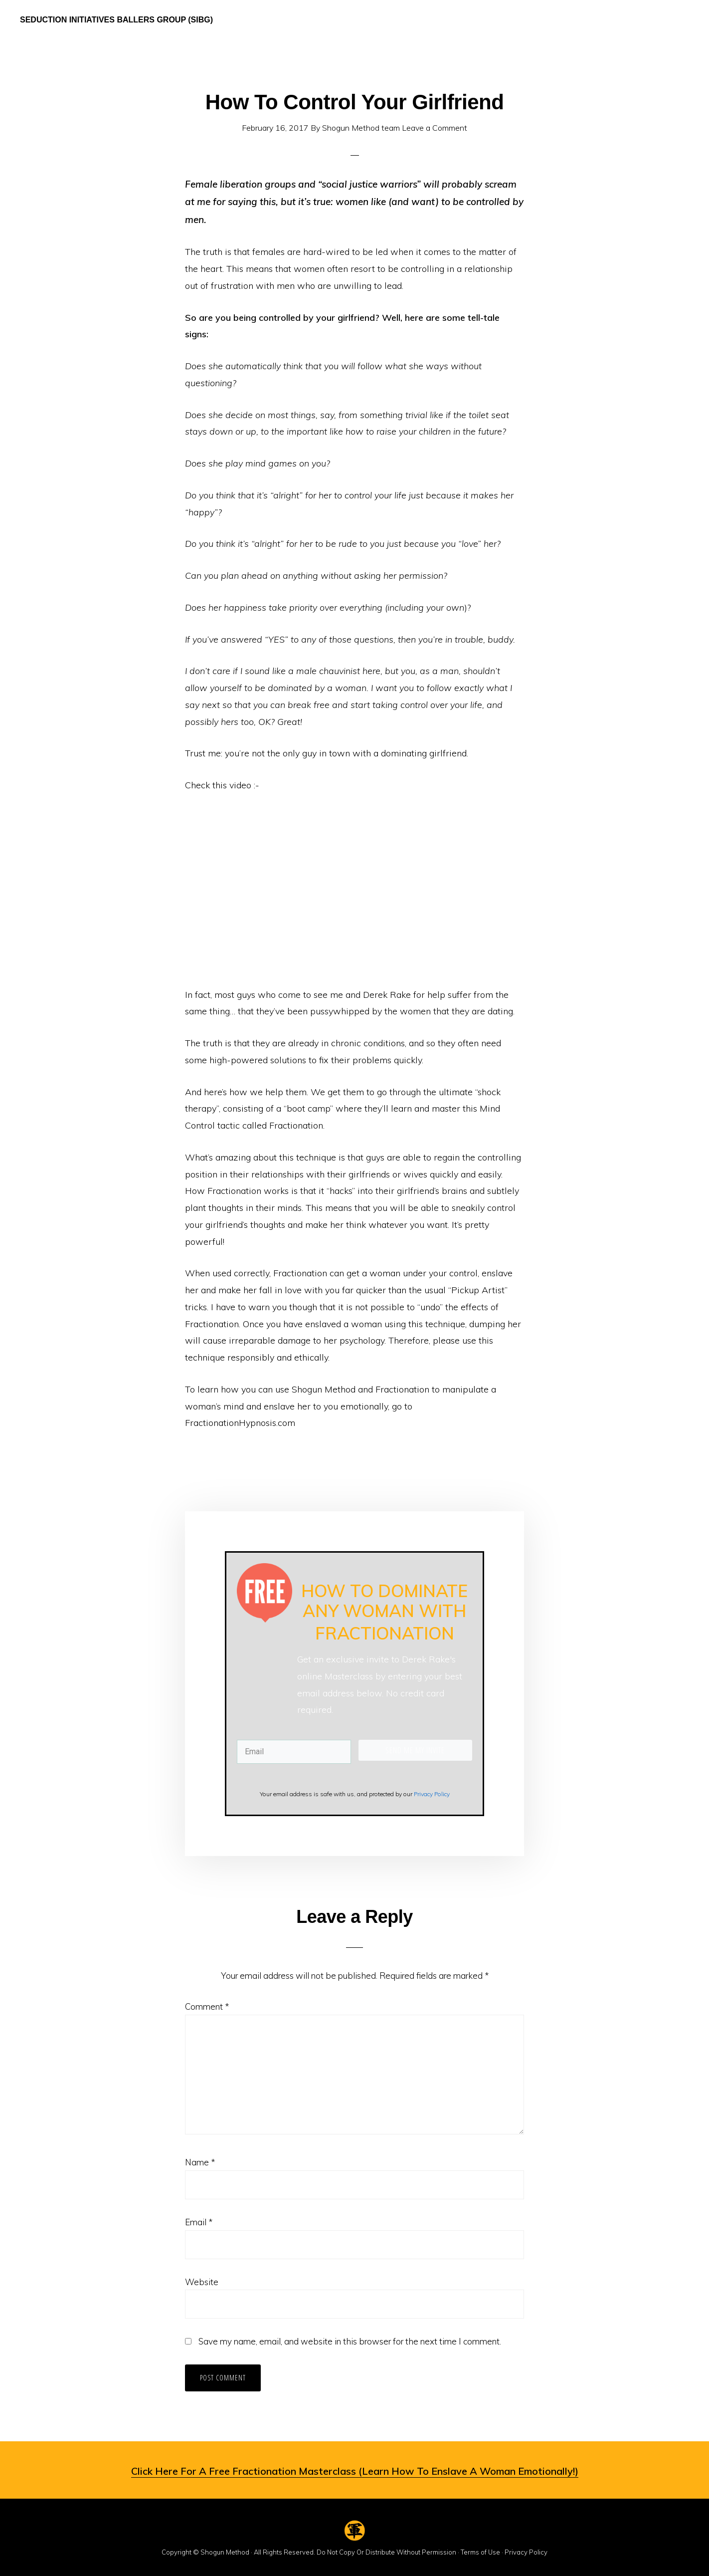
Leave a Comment (434, 128)
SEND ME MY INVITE (415, 1750)
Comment (207, 2006)
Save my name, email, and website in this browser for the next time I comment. (349, 2341)
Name (200, 2162)
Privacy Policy (526, 2552)
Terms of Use (480, 2552)
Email (198, 2222)
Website (201, 2282)
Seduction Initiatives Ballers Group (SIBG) (116, 19)
